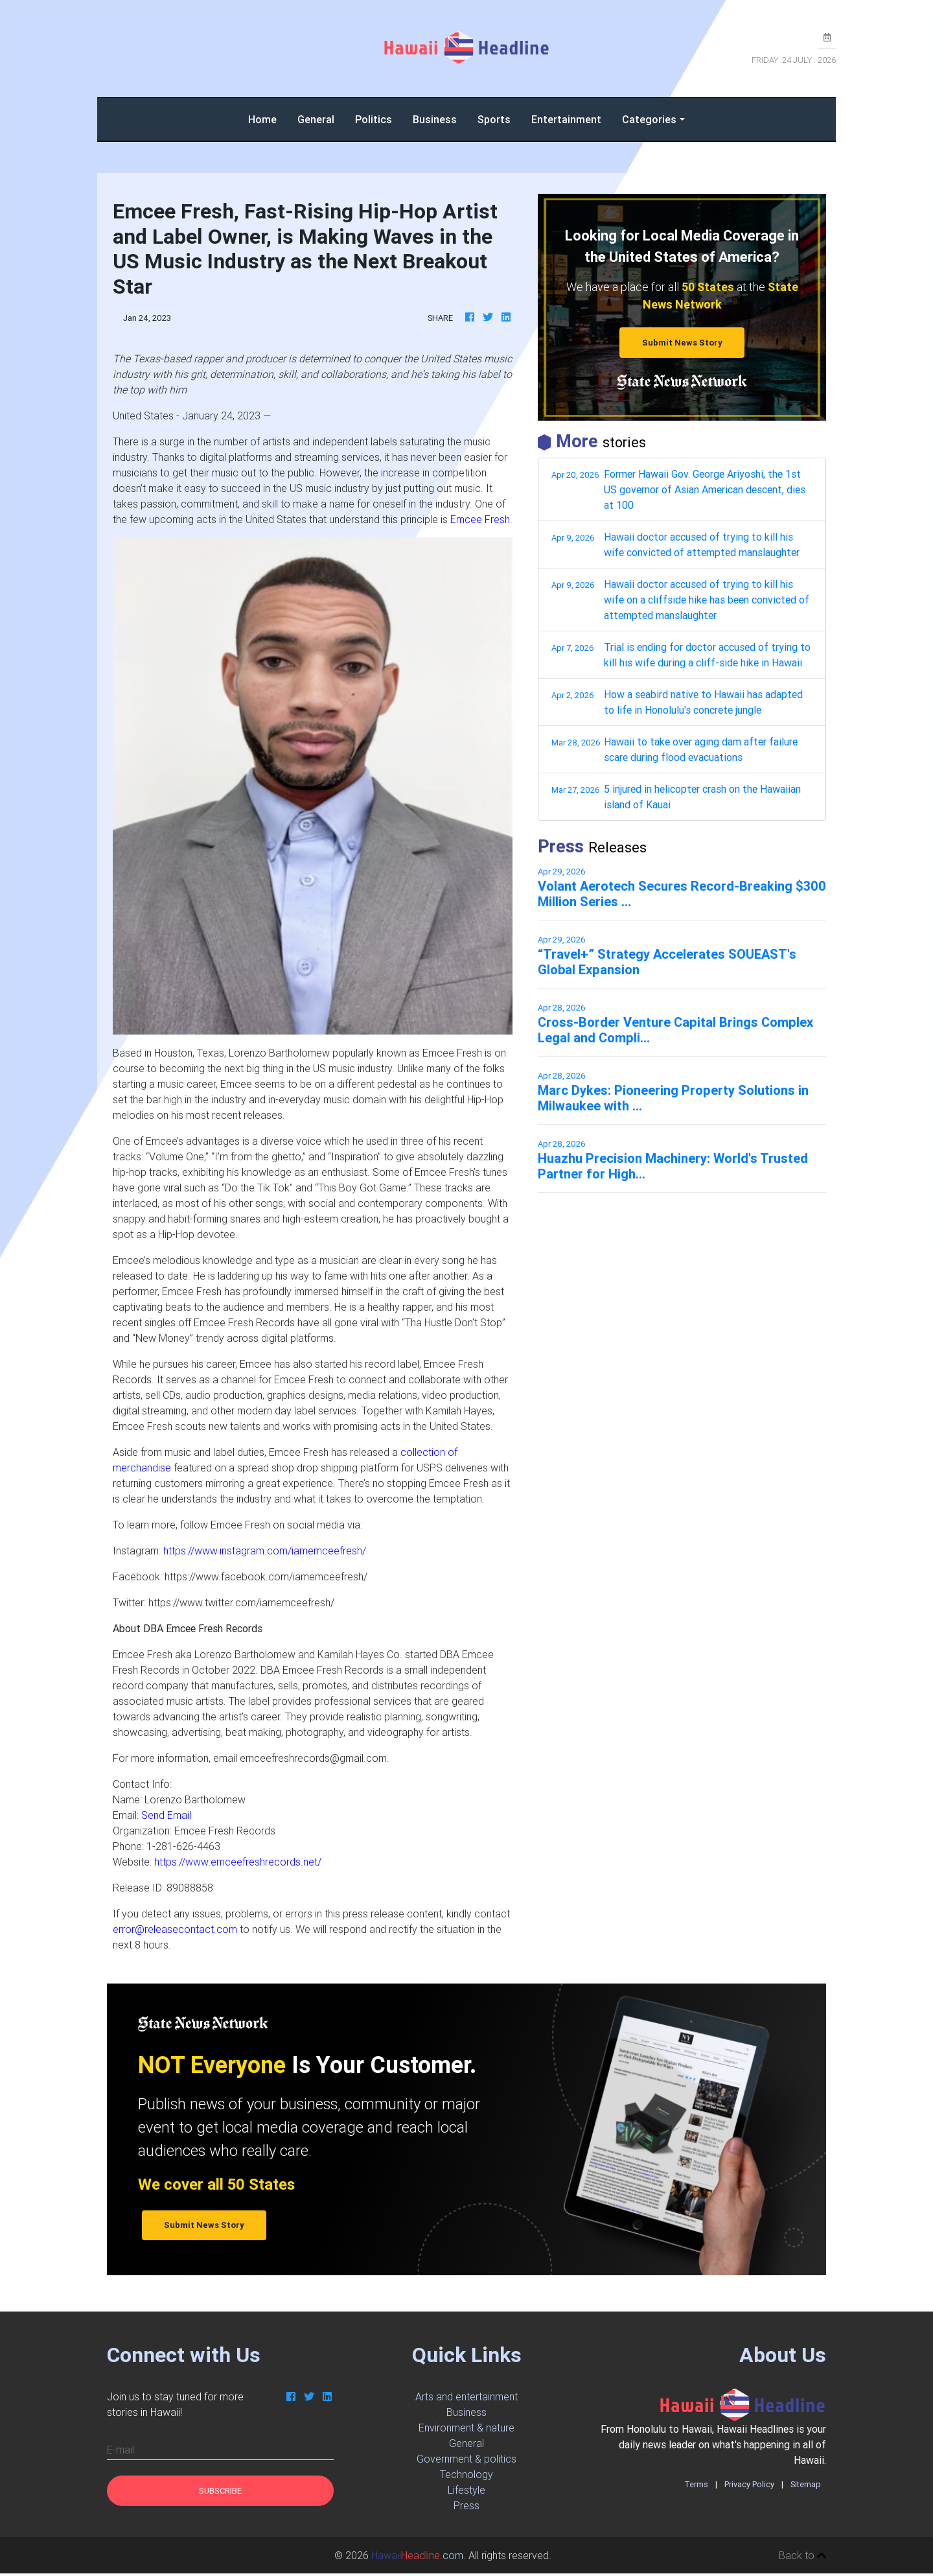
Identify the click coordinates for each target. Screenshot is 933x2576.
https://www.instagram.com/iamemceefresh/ (264, 1550)
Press (466, 2505)
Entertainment (566, 119)
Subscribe (220, 2490)
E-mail (120, 2449)
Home (267, 118)
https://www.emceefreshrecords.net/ (237, 1861)
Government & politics (466, 2458)
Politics (373, 119)
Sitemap (805, 2484)
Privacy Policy (749, 2484)
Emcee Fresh (480, 519)
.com (417, 2555)
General (315, 119)
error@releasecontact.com (175, 1929)
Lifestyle (466, 2489)
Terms (696, 2484)
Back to (802, 2555)
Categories (649, 119)
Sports (494, 119)
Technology (466, 2474)
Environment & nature (466, 2427)
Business (435, 119)
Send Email (166, 1815)
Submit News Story (682, 342)
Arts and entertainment (466, 2396)
